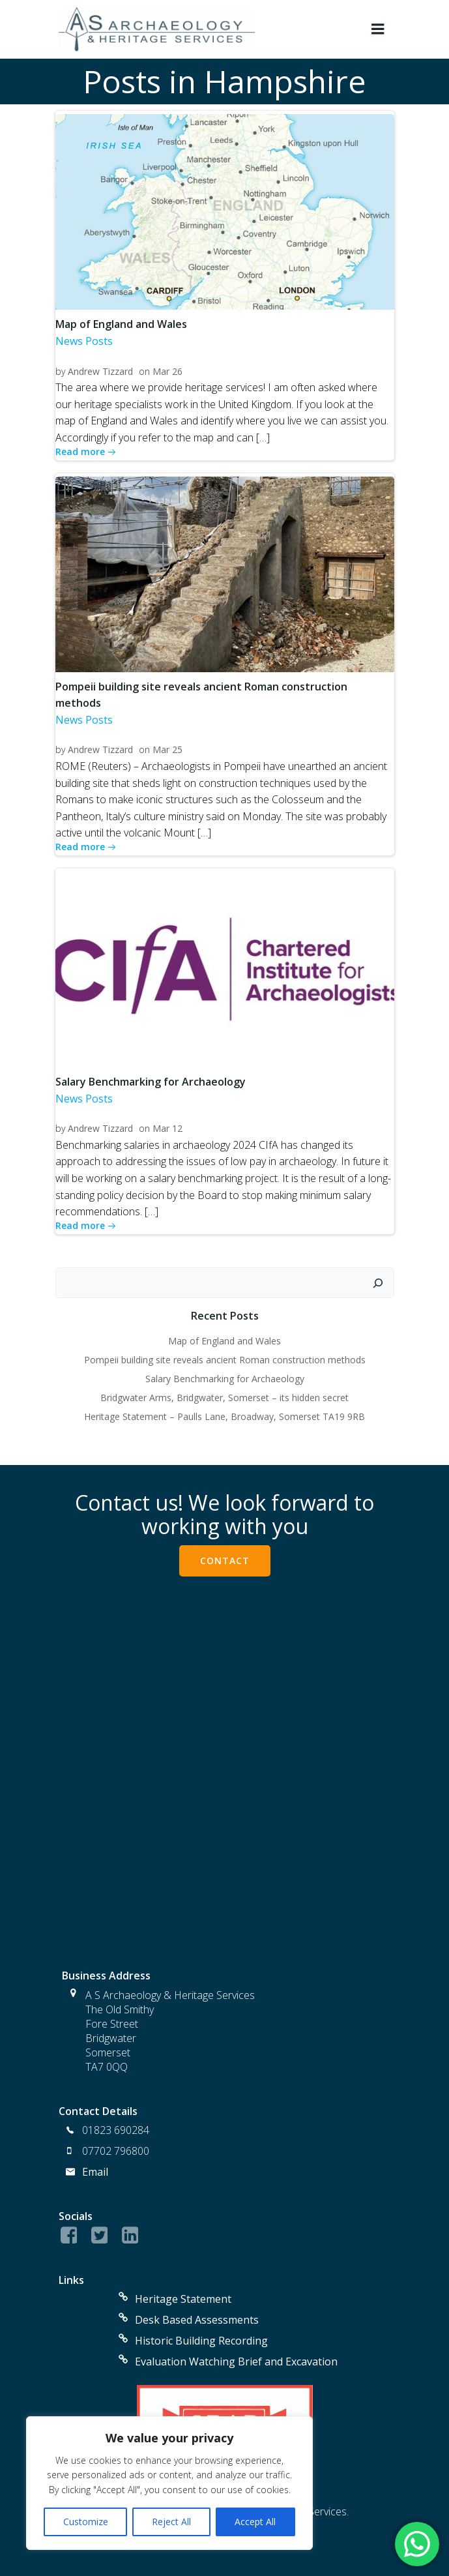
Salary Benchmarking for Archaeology (224, 1378)
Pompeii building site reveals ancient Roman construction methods (225, 1360)
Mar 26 (167, 371)
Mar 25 (167, 749)
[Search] (378, 1283)
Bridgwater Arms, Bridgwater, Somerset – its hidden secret (224, 1397)
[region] (169, 2483)
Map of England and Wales (224, 1341)
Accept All (255, 2521)
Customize (85, 2521)
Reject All (171, 2521)
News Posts (84, 341)
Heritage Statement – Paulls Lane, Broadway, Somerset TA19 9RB (224, 1416)
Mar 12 (167, 1128)
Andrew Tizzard (100, 371)
